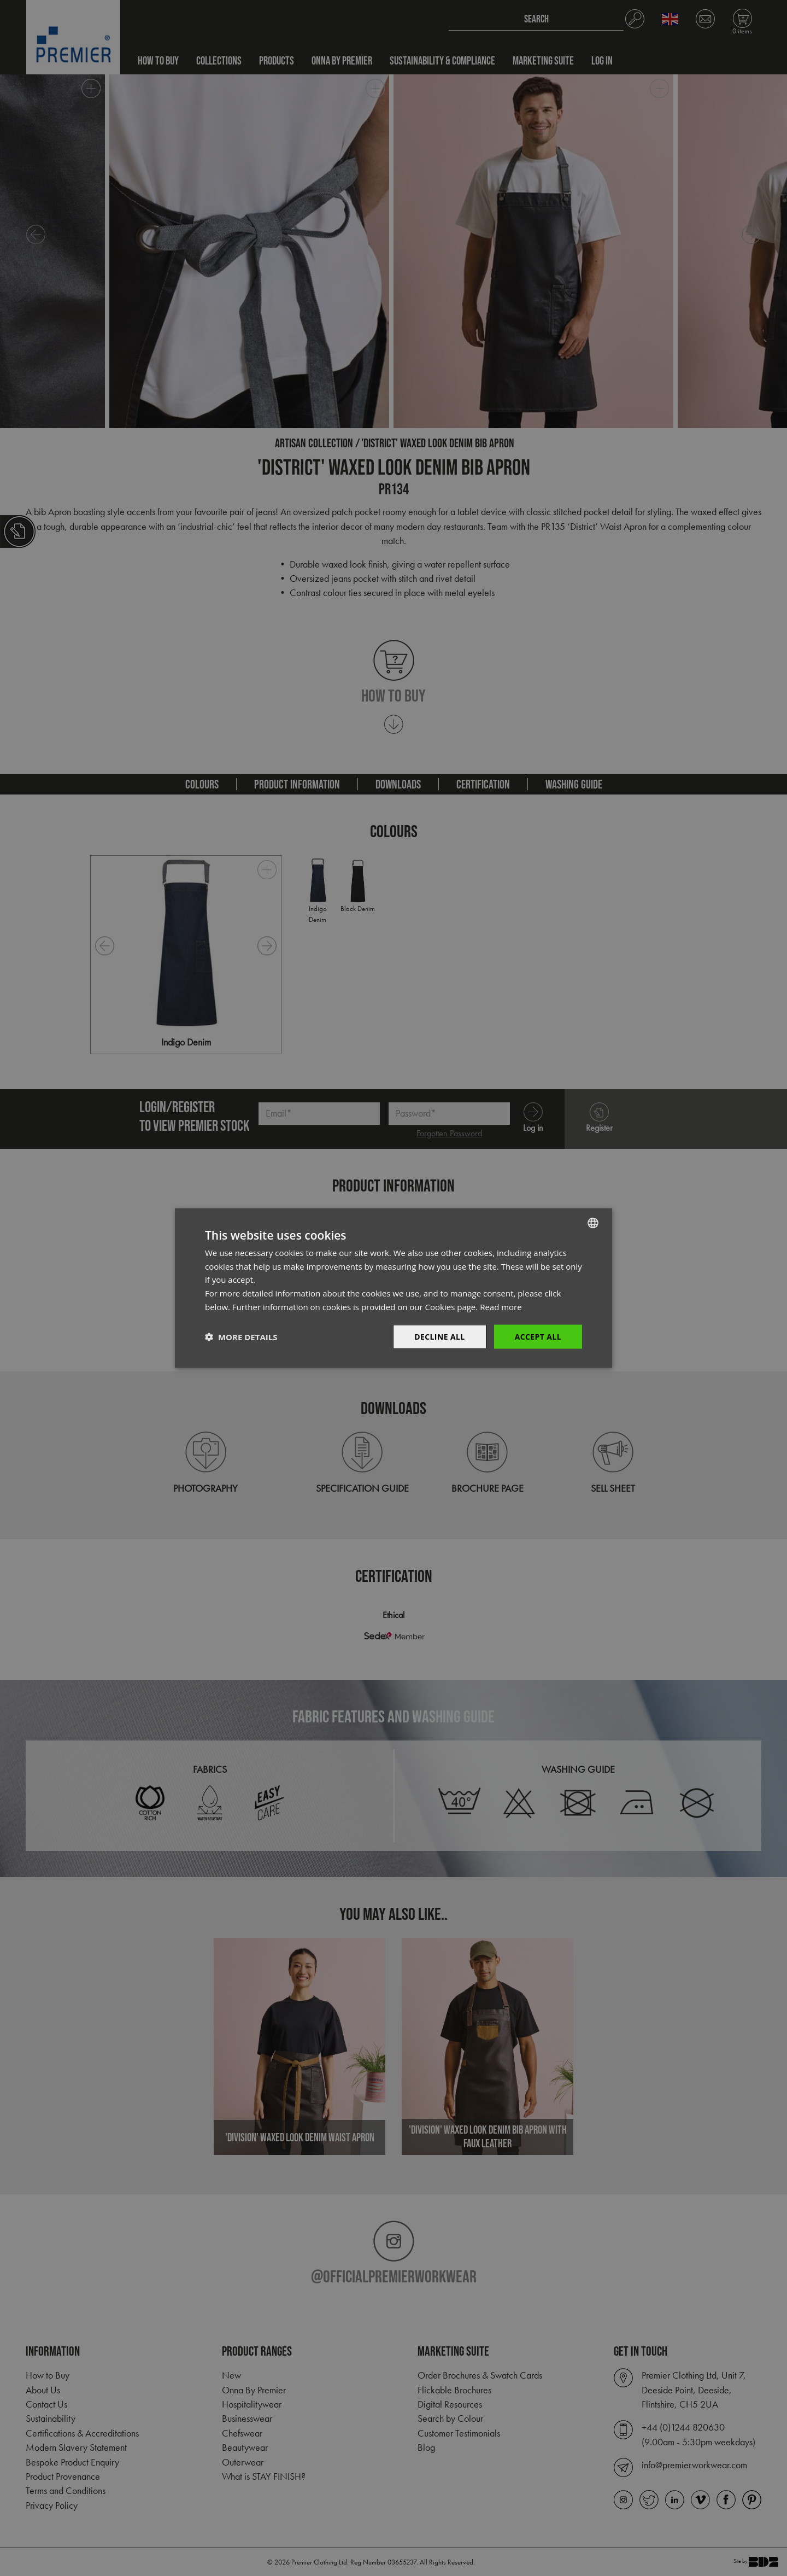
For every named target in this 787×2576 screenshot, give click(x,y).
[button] (241, 1337)
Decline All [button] (439, 1336)
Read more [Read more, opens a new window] (501, 1306)
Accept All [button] (538, 1336)
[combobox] (593, 1222)
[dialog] (393, 1288)
